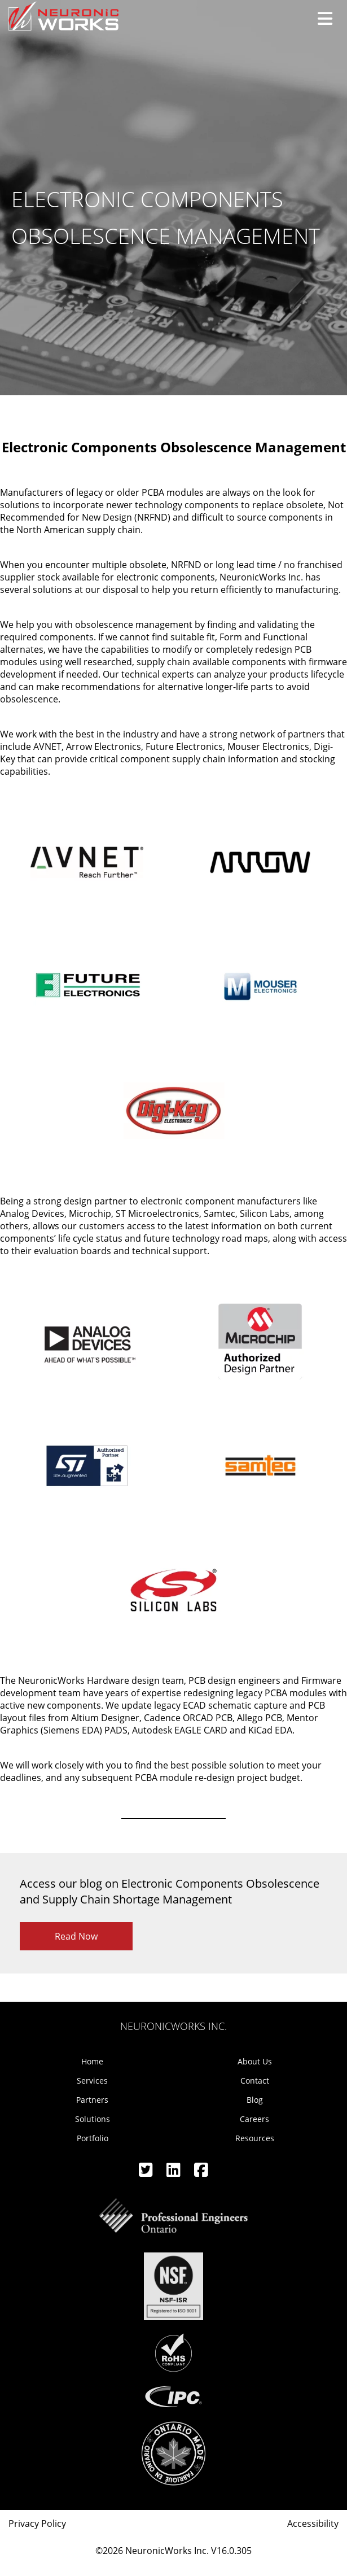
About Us (255, 2061)
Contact (254, 2080)
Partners (92, 2099)
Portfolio (92, 2138)
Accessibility (313, 2523)
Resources (254, 2138)
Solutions (92, 2119)
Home (92, 2061)
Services (92, 2080)
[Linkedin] (174, 2172)
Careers (254, 2119)
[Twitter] (147, 2172)
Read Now (76, 1936)
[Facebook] (201, 2172)
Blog (255, 2099)
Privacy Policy (37, 2523)
